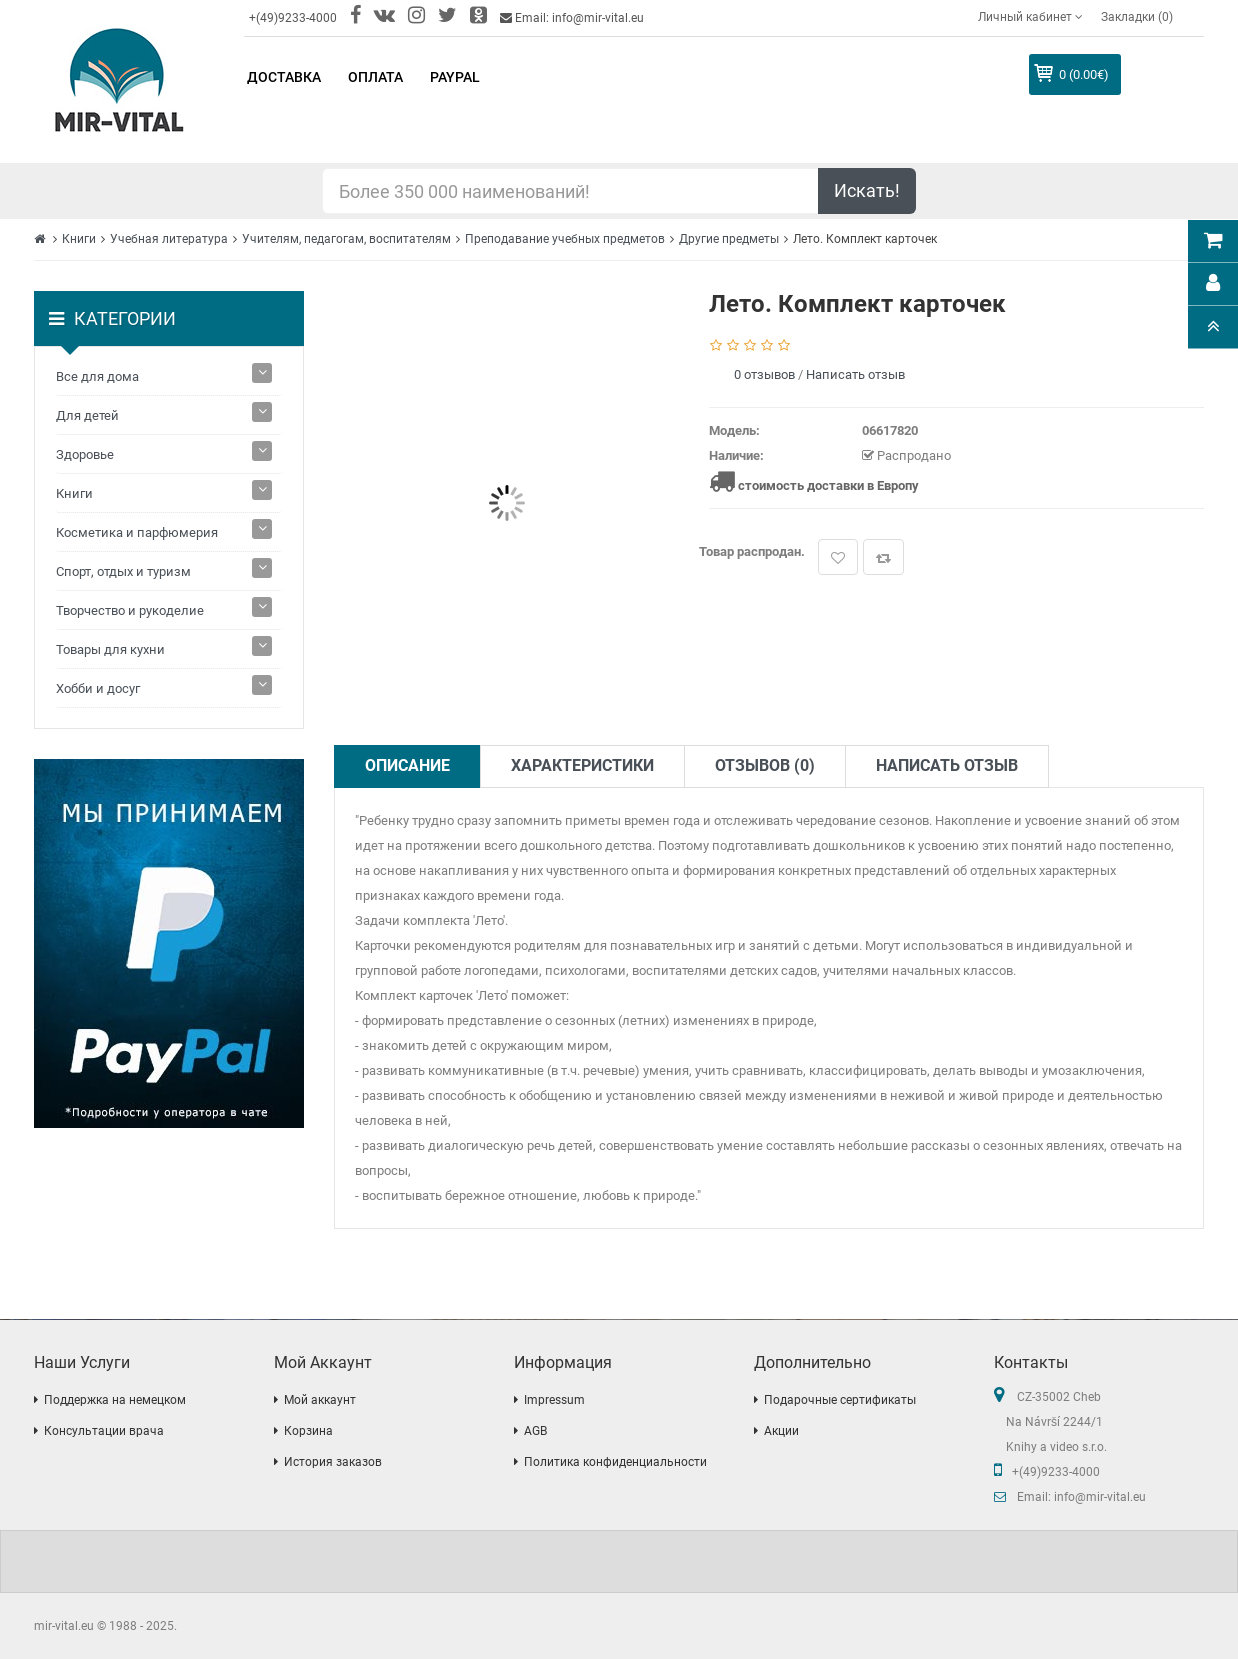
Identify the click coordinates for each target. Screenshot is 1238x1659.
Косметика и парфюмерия (137, 532)
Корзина (308, 1431)
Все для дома (97, 376)
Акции (781, 1431)
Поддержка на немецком (115, 1400)
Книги (79, 239)
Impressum (554, 1400)
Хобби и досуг (98, 688)
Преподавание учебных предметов (565, 239)
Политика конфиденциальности (615, 1462)
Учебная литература (169, 239)
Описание (407, 765)
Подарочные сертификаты (840, 1400)
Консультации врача (104, 1431)
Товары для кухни (110, 649)
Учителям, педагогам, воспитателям (346, 239)
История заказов (333, 1462)
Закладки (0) (1137, 17)
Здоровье (85, 454)
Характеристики (582, 765)
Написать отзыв (855, 374)
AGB (535, 1431)
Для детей (87, 415)
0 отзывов (764, 374)
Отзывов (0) (765, 765)
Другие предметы (729, 239)
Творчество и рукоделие (130, 610)
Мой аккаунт (320, 1400)
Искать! (867, 190)
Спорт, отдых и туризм (123, 571)
